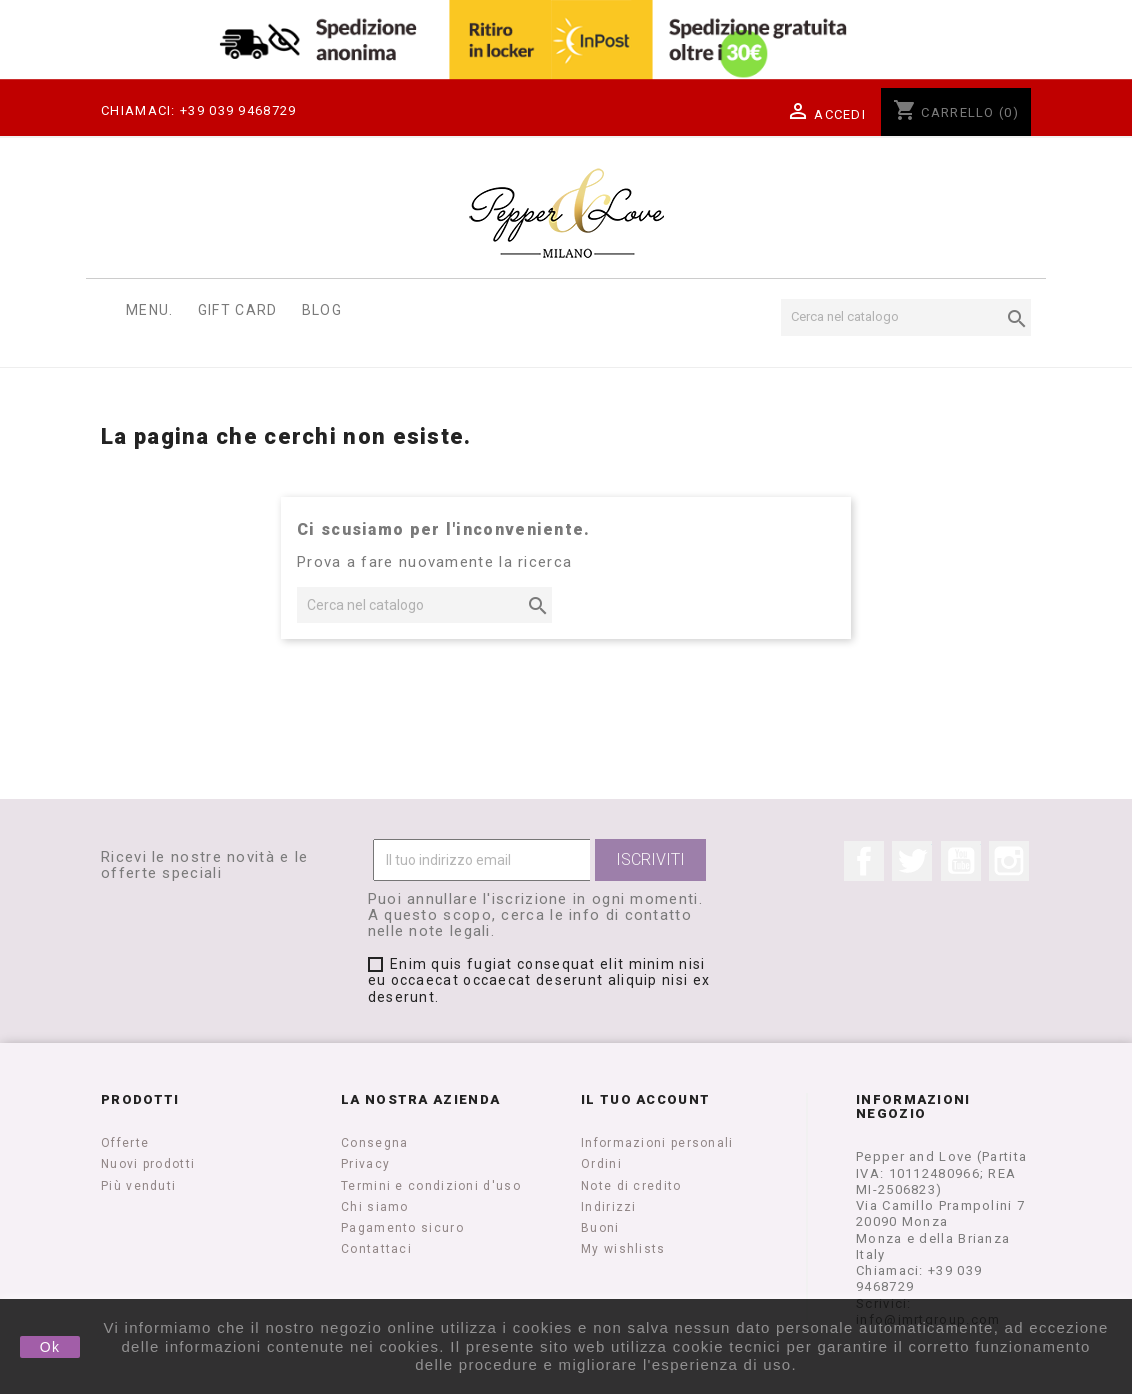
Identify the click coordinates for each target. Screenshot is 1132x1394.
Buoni (600, 1228)
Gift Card (238, 310)
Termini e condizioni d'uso (431, 1186)
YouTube (961, 861)
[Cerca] (906, 317)
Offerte (125, 1143)
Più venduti (138, 1186)
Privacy (365, 1164)
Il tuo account (645, 1099)
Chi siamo (375, 1207)
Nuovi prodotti (148, 1164)
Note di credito (631, 1186)
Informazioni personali (657, 1143)
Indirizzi (609, 1207)
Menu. (150, 310)
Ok (50, 1347)
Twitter (912, 861)
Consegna (374, 1143)
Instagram (1009, 861)
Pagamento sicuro (402, 1228)
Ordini (601, 1164)
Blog (322, 310)
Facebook (864, 861)
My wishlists (623, 1249)
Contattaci (376, 1249)
